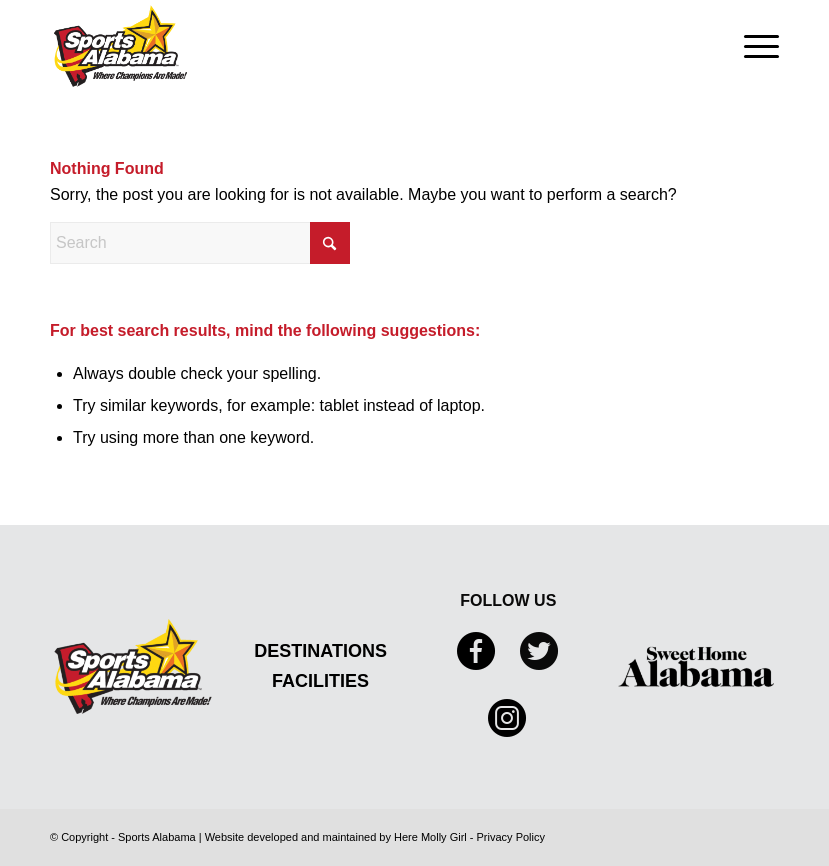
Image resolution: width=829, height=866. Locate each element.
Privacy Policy (511, 837)
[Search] (200, 243)
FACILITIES (320, 681)
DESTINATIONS (320, 651)
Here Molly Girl (430, 837)
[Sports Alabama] (120, 46)
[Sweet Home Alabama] (696, 666)
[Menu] (751, 46)
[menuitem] (751, 46)
